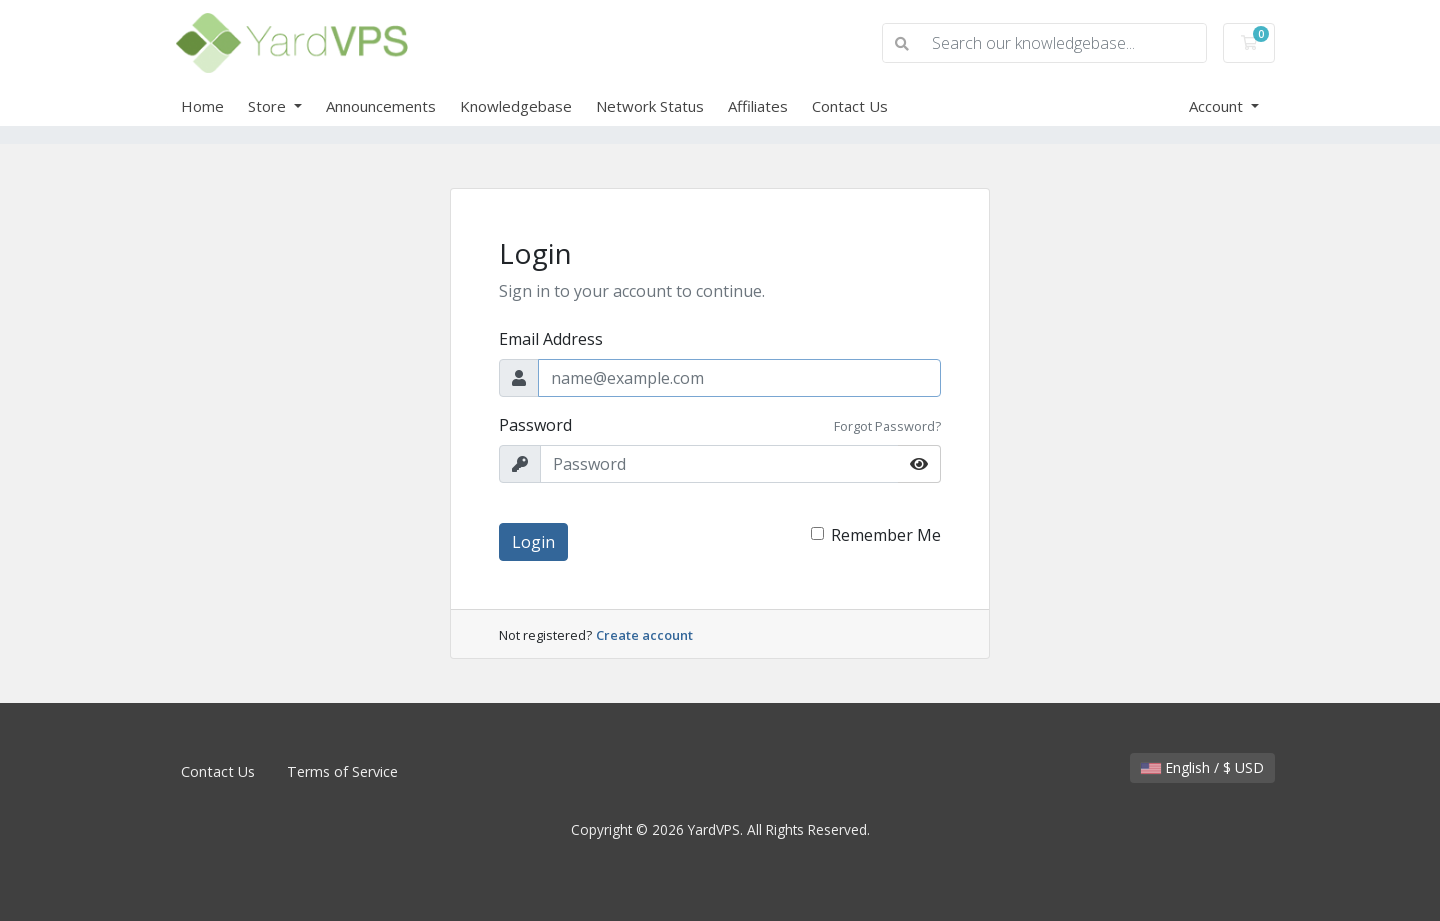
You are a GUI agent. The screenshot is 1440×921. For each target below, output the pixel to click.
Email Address (551, 339)
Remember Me (886, 535)
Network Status (650, 106)
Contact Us (850, 106)
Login (533, 542)
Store (269, 106)
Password (535, 425)
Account (1218, 106)
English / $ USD (1202, 767)
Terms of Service (342, 771)
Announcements (381, 106)
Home (202, 106)
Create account (644, 635)
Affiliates (758, 106)
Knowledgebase (516, 106)
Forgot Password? (887, 426)
